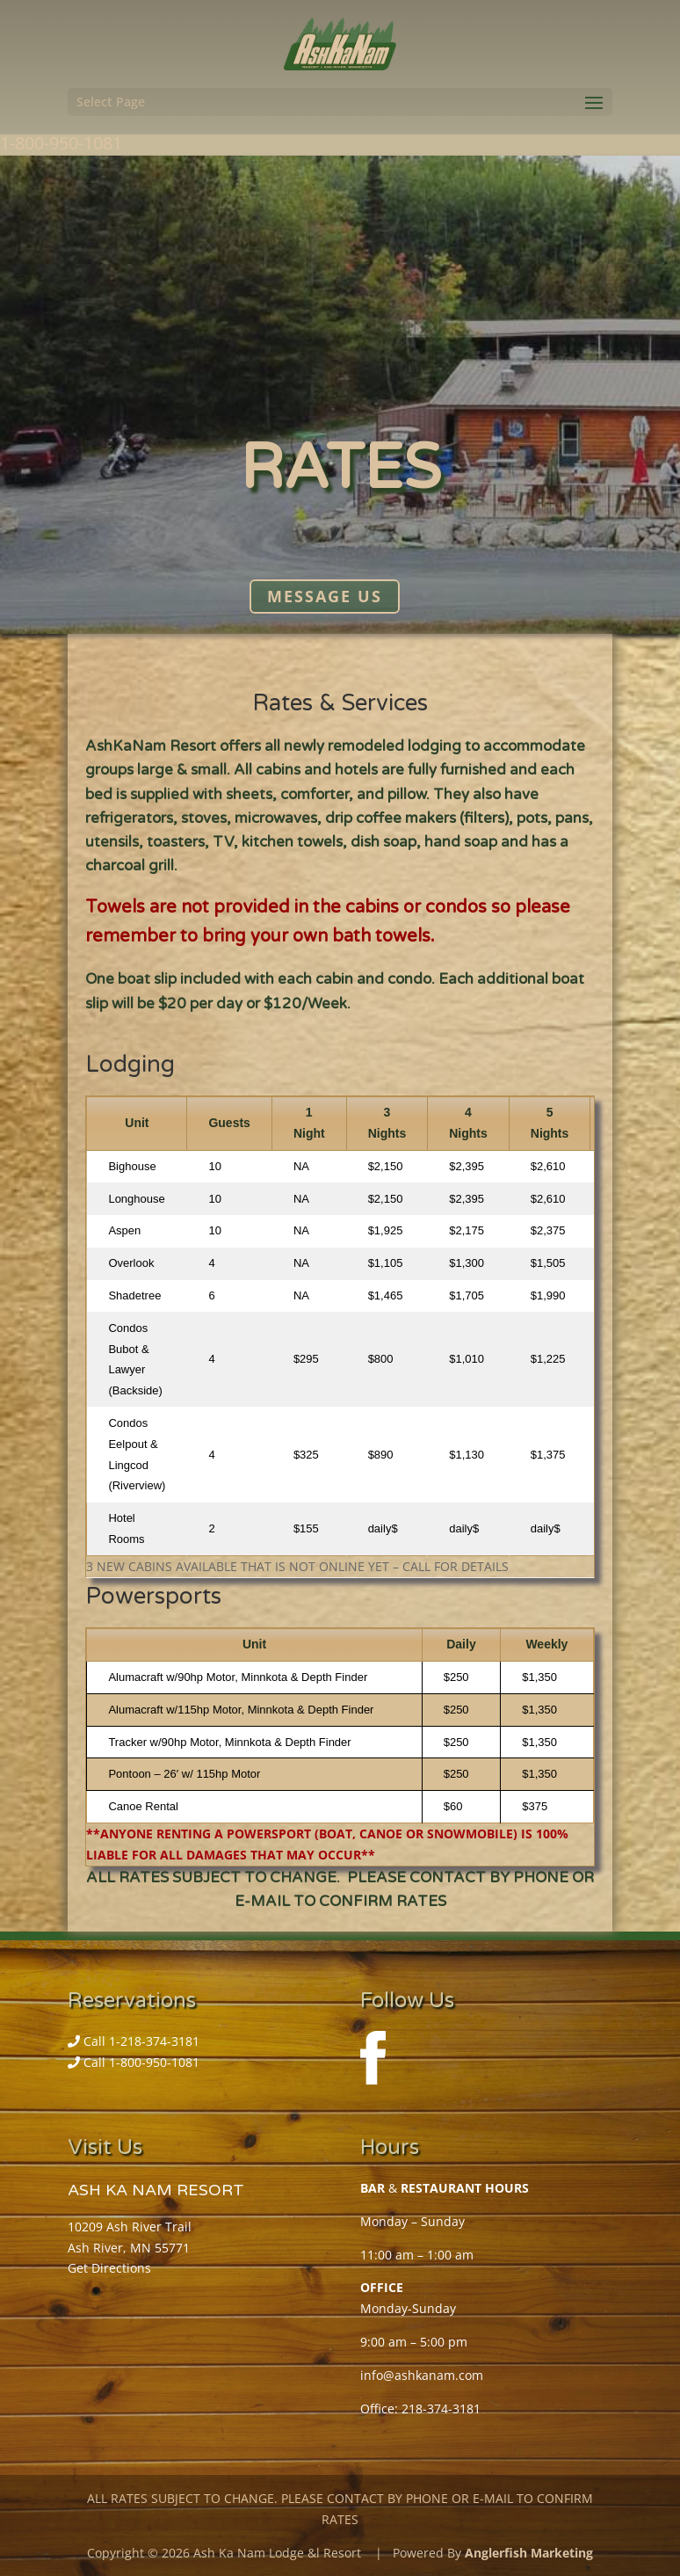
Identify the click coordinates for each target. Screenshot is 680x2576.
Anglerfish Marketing (529, 2552)
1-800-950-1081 (61, 143)
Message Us (324, 597)
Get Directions (109, 2267)
